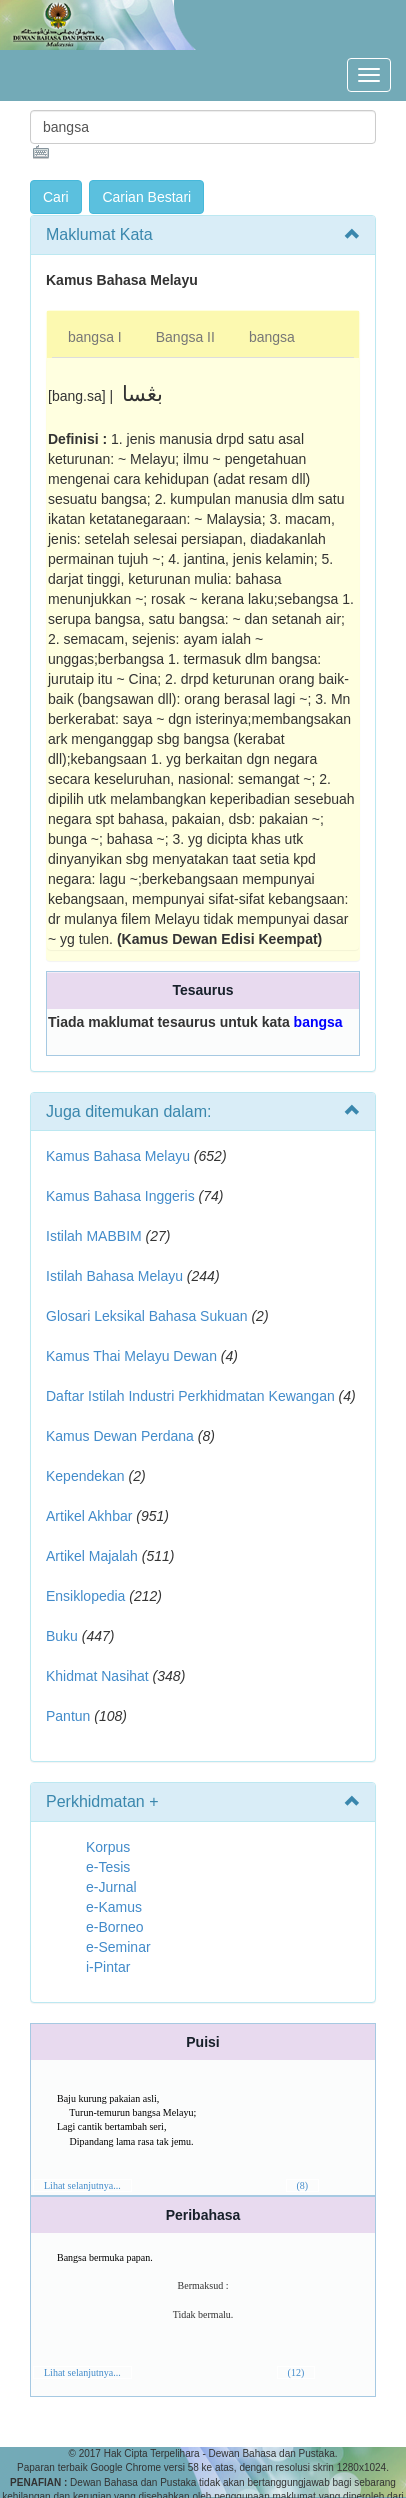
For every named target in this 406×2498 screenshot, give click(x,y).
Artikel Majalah (92, 1556)
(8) (303, 2185)
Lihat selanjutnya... (82, 2185)
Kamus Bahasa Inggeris (120, 1196)
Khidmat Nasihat (97, 1676)
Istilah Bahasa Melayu (114, 1276)
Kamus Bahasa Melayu (120, 1156)
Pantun (68, 1716)
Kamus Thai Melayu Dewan (131, 1356)
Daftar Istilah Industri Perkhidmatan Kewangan (190, 1396)
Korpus (108, 1847)
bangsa (272, 337)
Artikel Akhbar (89, 1516)
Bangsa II (185, 337)
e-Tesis (108, 1867)
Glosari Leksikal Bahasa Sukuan (147, 1316)
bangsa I (95, 337)
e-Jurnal (111, 1887)
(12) (296, 2372)
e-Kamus (114, 1907)
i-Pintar (108, 1967)
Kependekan (85, 1476)
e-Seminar (118, 1947)
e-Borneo (115, 1927)
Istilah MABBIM (94, 1236)
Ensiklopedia (85, 1596)
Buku (62, 1636)
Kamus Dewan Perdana (120, 1436)
